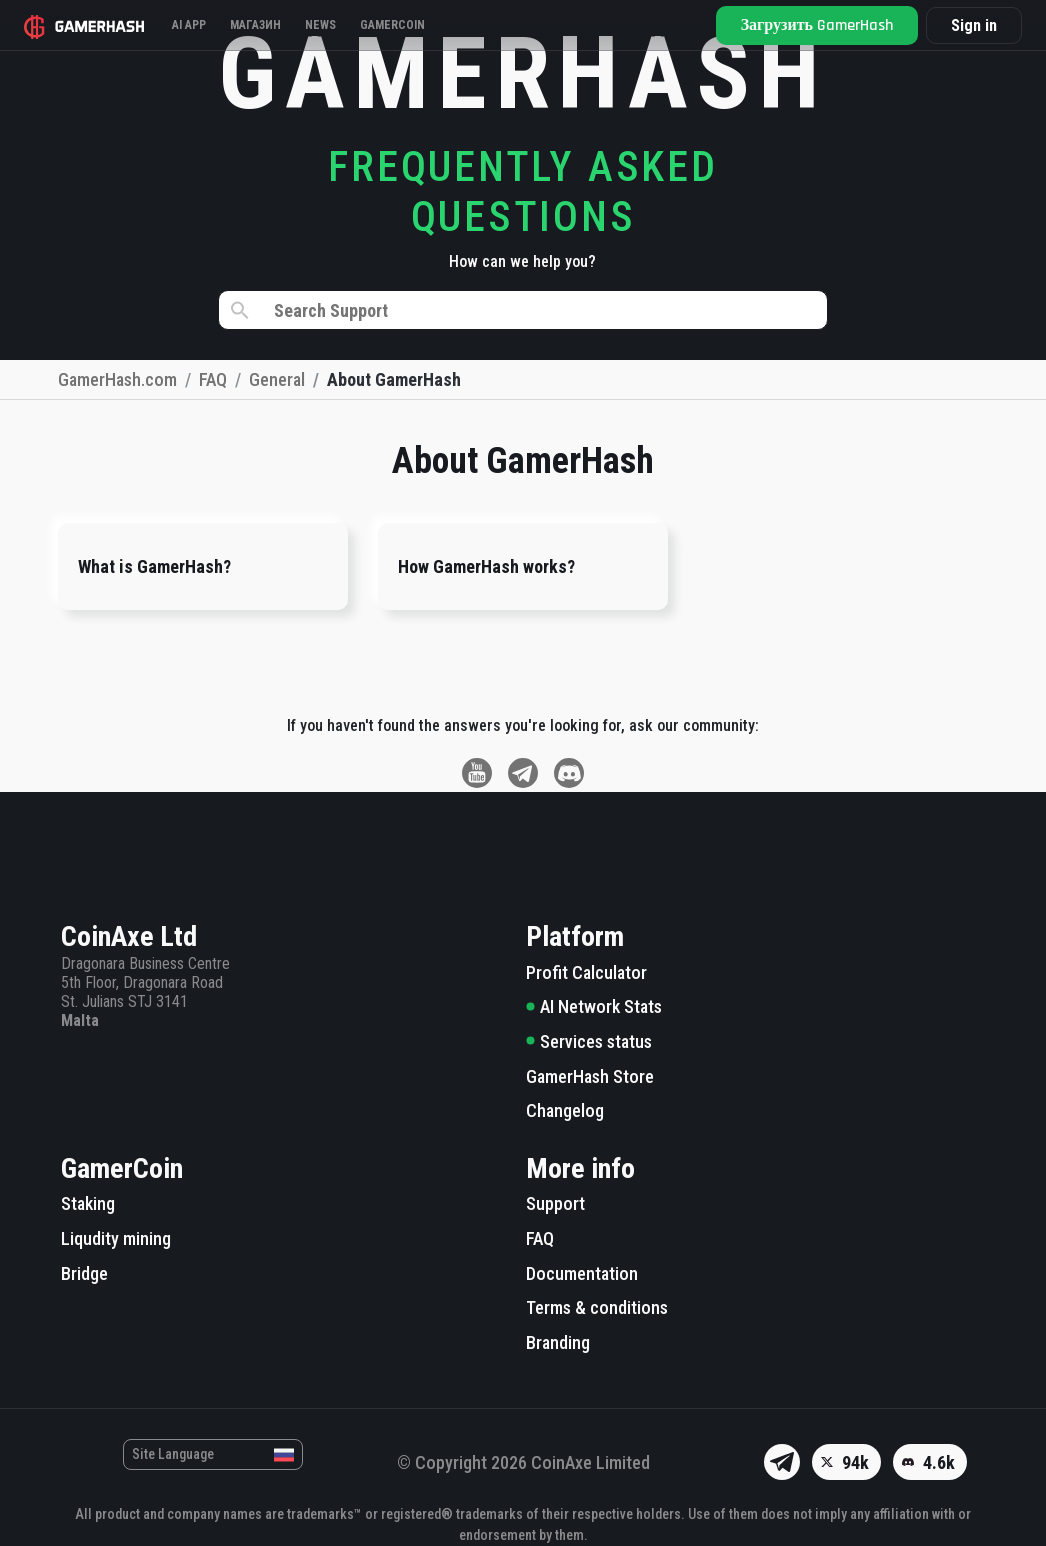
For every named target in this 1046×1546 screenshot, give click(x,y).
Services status (589, 1041)
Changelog (565, 1110)
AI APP (189, 25)
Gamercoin (392, 25)
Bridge (84, 1273)
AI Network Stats (594, 1006)
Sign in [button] (974, 25)
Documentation (582, 1273)
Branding (558, 1342)
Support (555, 1203)
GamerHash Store (590, 1076)
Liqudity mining (116, 1238)
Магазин (255, 25)
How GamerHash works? (486, 566)
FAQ (540, 1238)
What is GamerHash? (154, 566)
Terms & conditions (597, 1307)
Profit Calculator (586, 972)
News (320, 25)
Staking (88, 1203)
